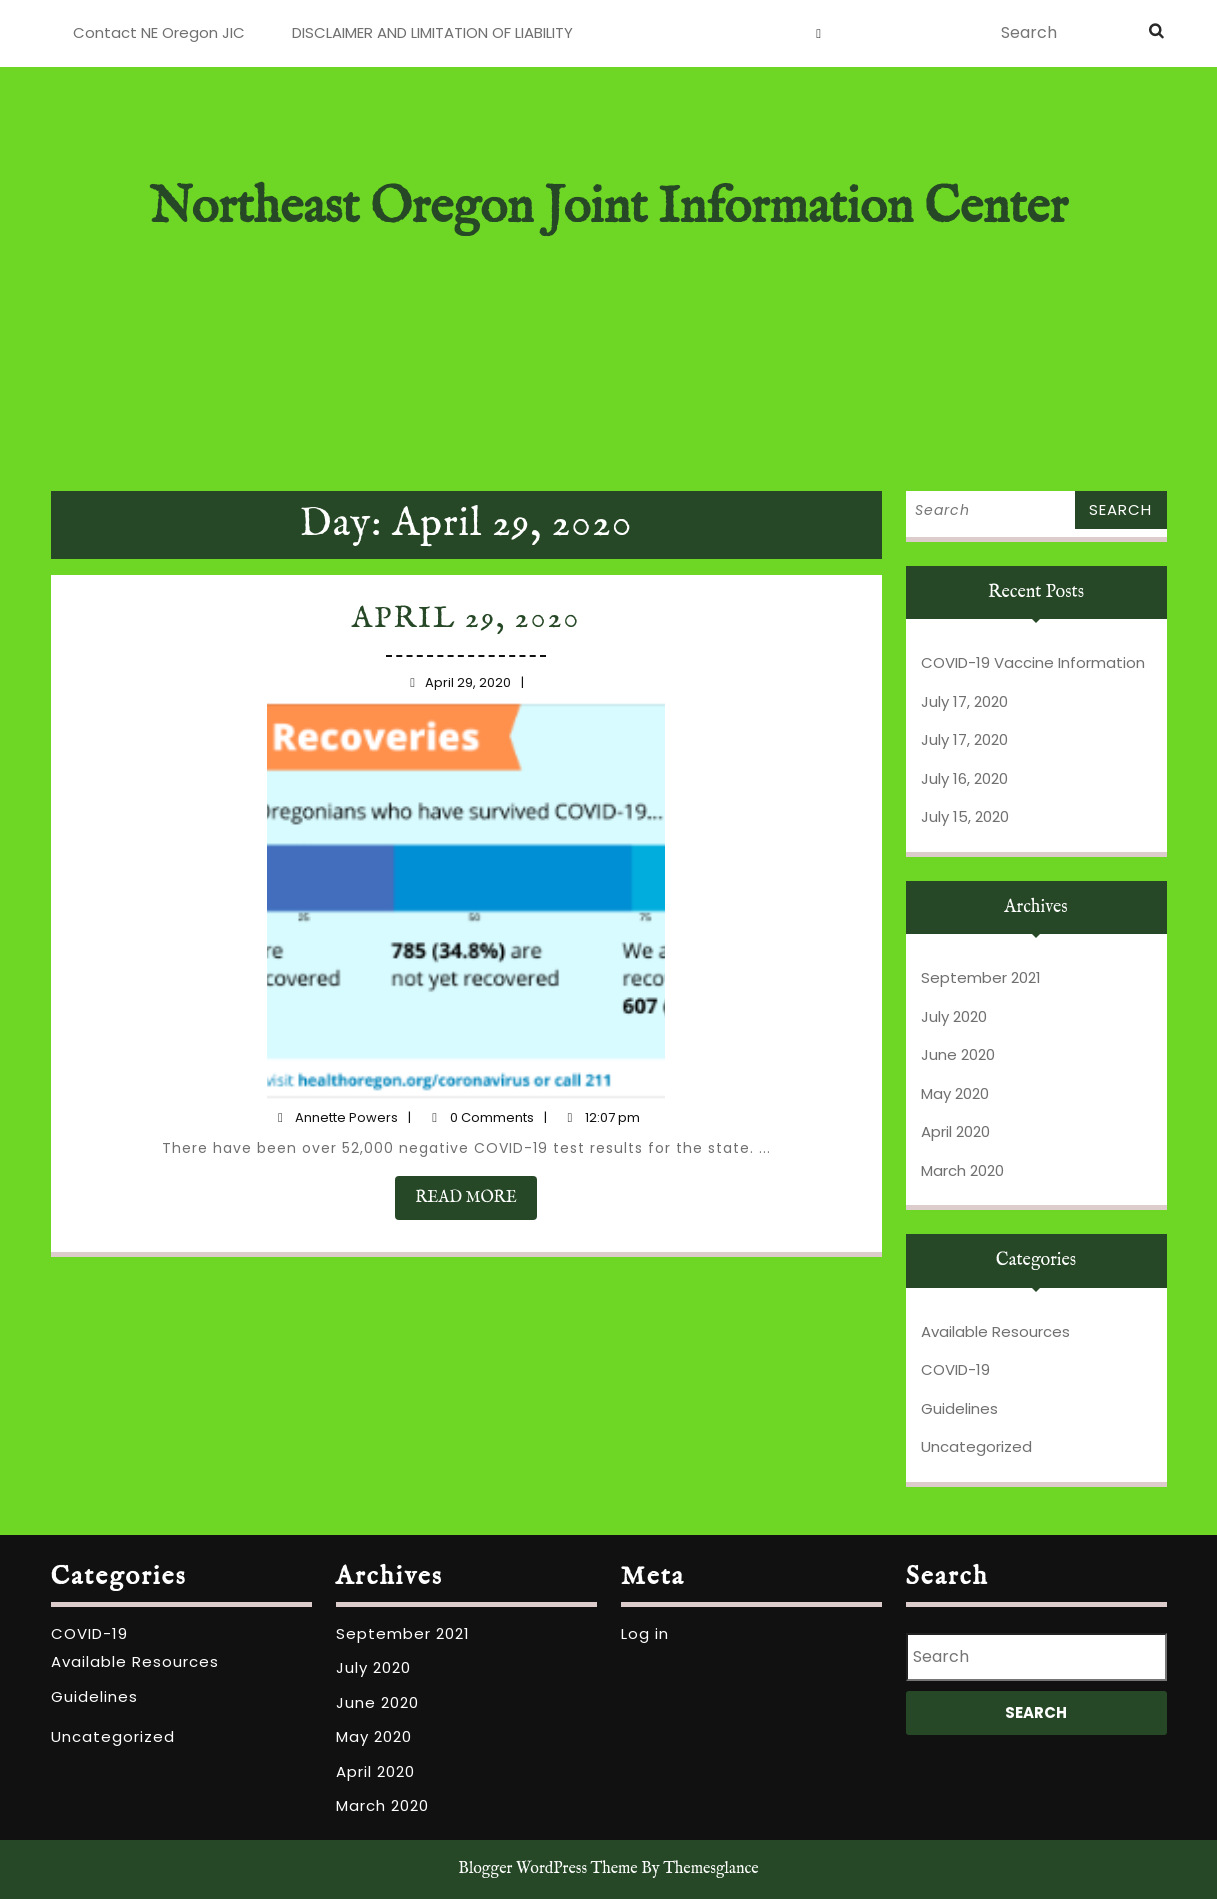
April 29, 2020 (468, 648)
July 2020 (954, 1016)
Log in (645, 1633)
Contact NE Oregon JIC (159, 32)
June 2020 (958, 1054)
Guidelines (959, 1408)
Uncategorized (976, 1446)
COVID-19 (955, 1369)
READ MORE (477, 1174)
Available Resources (995, 1331)
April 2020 (955, 1131)
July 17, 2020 (964, 701)
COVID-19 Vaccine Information (1033, 662)
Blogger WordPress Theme (547, 1869)
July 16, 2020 (964, 778)
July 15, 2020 (965, 816)
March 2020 (962, 1170)
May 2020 (955, 1093)
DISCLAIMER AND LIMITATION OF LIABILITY (432, 32)
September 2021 (981, 977)
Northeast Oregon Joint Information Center (608, 208)
